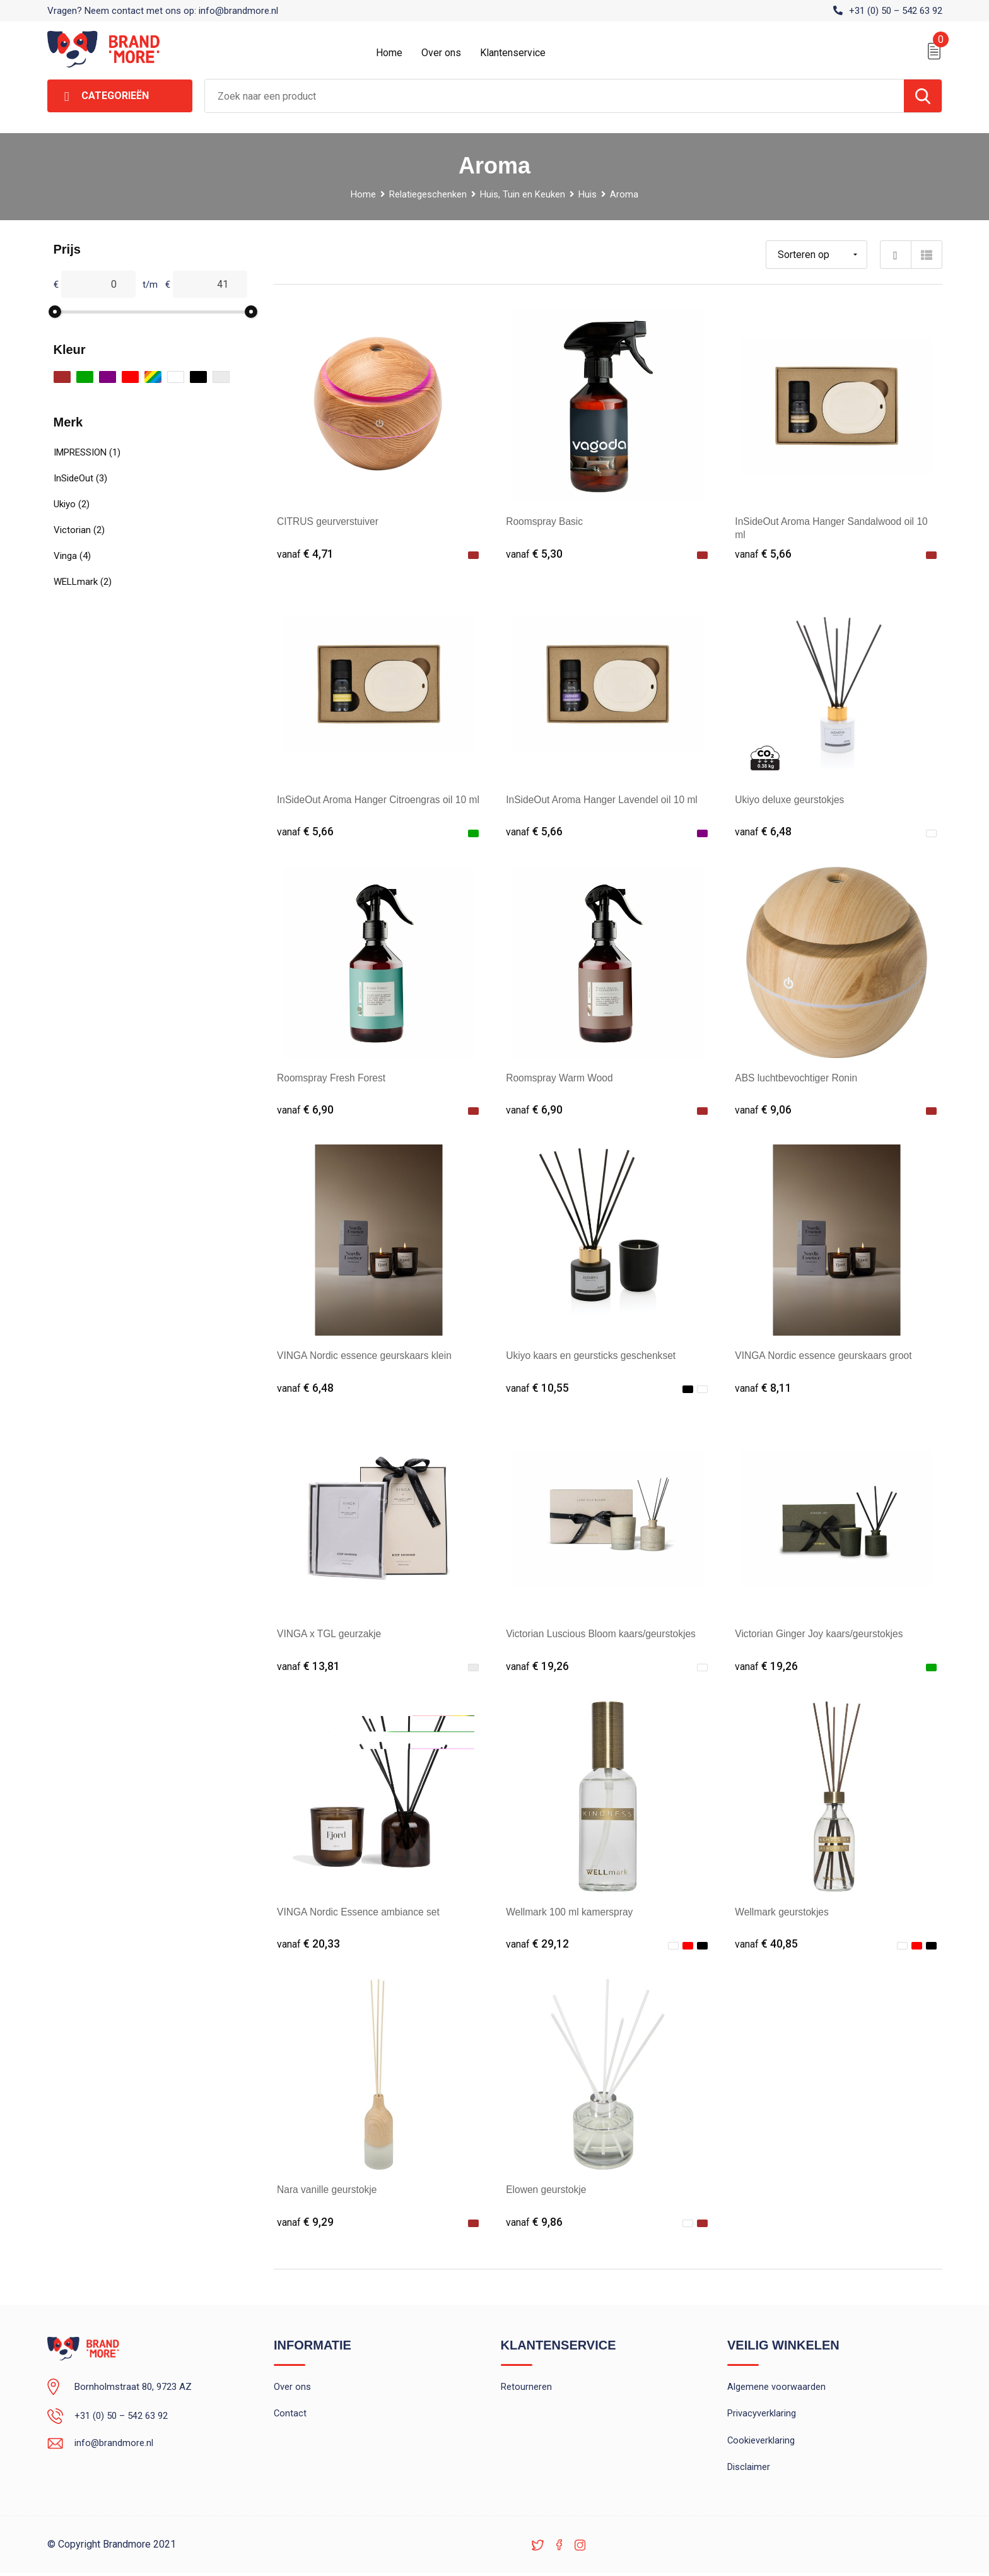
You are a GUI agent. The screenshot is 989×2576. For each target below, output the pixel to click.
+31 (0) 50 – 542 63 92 (895, 10)
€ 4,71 (305, 553)
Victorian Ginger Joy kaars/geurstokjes (821, 1634)
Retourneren (526, 2388)
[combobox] (554, 95)
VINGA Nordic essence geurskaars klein (367, 1356)
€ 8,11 (763, 1388)
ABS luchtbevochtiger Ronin (797, 1078)
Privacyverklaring (761, 2415)
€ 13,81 (308, 1666)
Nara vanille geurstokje (328, 2190)
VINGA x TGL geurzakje (330, 1634)
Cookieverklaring (761, 2443)
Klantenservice (513, 53)
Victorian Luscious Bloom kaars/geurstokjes (603, 1634)
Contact (290, 2415)
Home (389, 53)
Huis (588, 194)
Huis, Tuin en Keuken (522, 194)
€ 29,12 (537, 1944)
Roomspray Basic (545, 521)
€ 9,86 (534, 2223)
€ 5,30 (534, 553)
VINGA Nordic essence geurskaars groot (825, 1356)
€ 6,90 (305, 1110)
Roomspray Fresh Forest (333, 1078)
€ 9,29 (305, 2223)
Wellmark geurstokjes (783, 1912)
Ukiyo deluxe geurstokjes (791, 799)
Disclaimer (748, 2470)
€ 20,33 (308, 1944)
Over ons (441, 53)
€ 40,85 (766, 1944)
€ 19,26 (537, 1666)
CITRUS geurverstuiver (329, 521)
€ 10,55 (537, 1388)
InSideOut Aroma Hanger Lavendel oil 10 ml (604, 799)
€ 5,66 (763, 553)
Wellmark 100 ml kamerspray (571, 1912)
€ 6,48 (763, 831)
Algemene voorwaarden (776, 2388)
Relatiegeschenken (427, 194)
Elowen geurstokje (547, 2190)
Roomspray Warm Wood (561, 1078)
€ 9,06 (763, 1110)
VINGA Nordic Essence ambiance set (360, 1912)
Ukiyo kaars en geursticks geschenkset (593, 1356)
